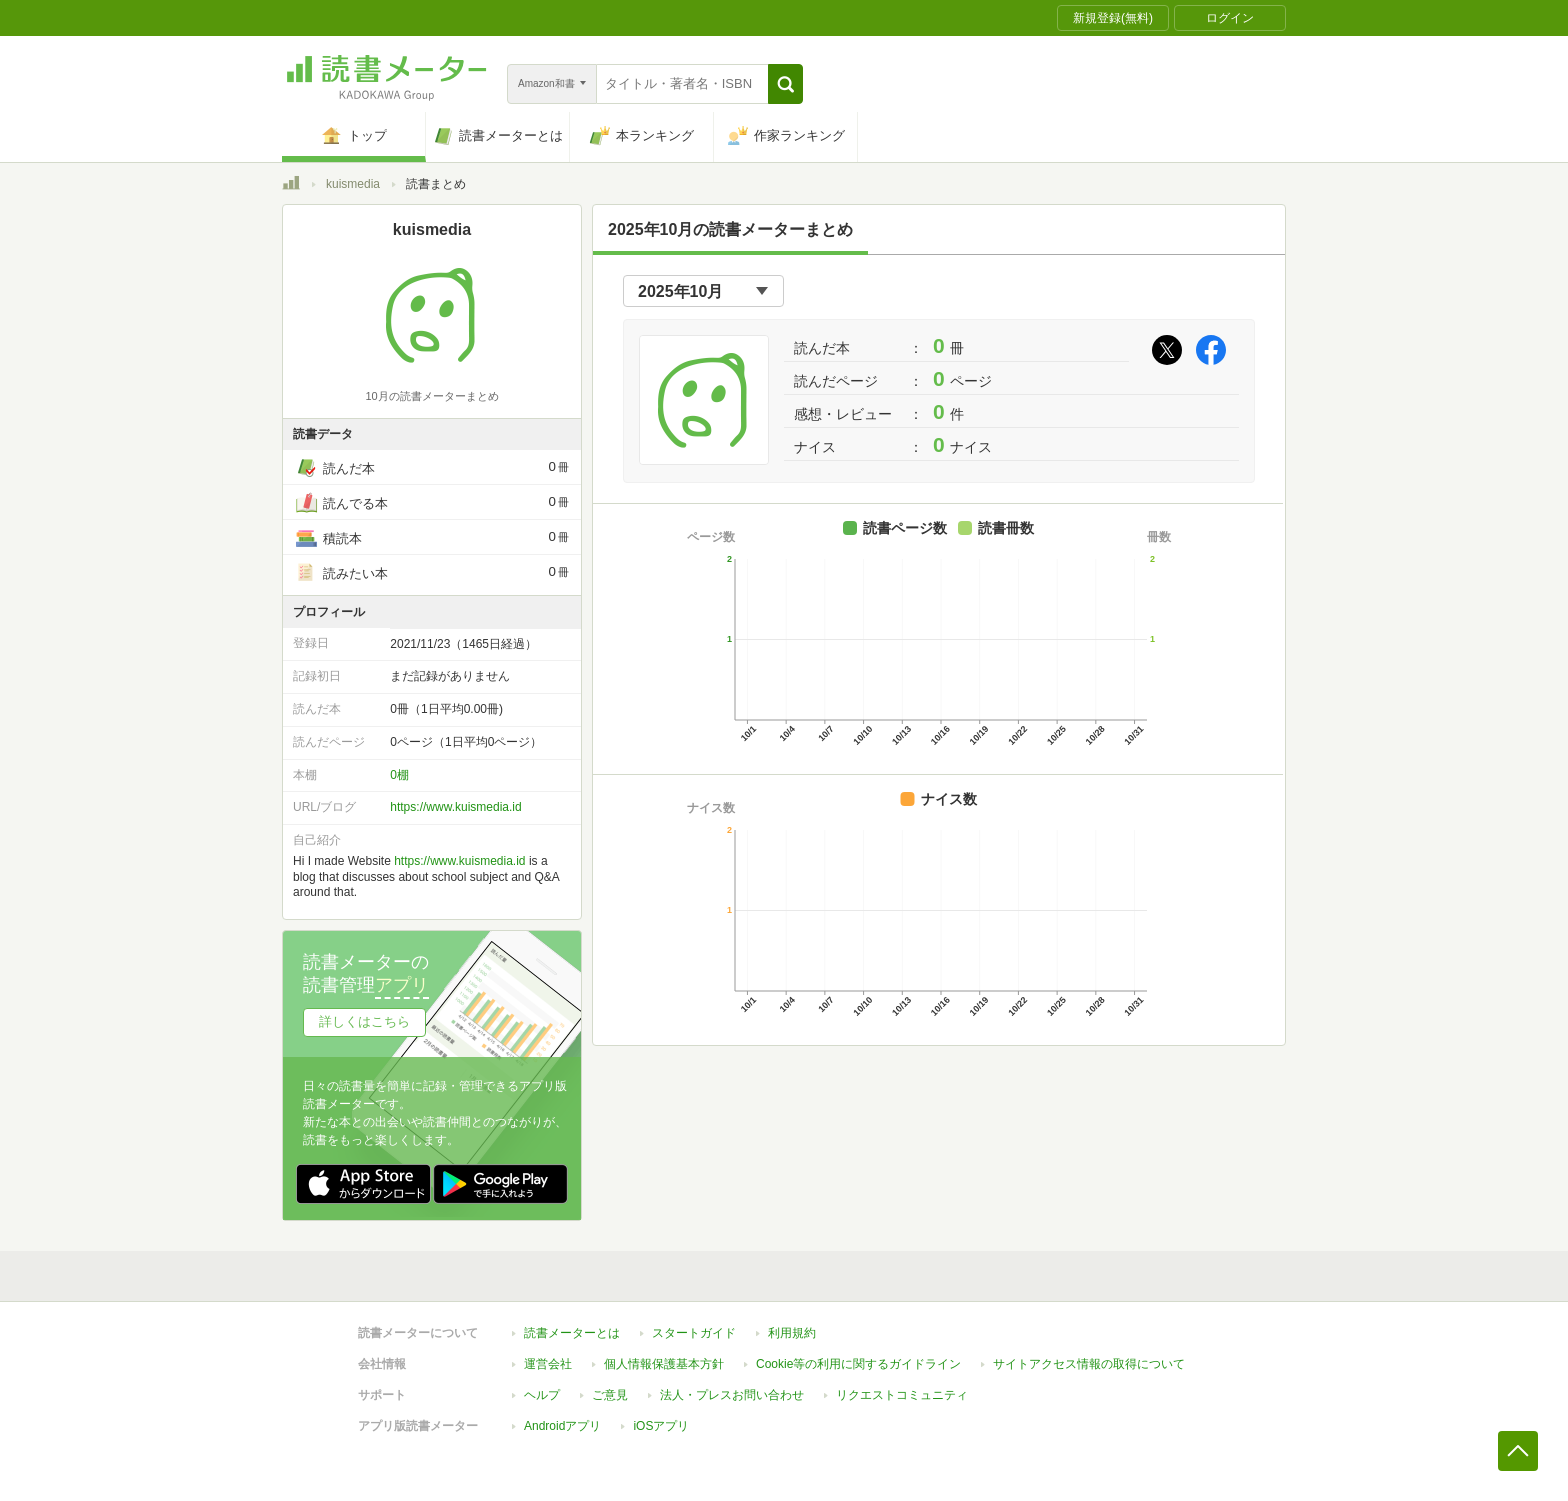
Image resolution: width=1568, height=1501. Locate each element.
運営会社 (548, 1364)
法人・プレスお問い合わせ (732, 1395)
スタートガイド (694, 1333)
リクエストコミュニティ (902, 1395)
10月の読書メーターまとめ (431, 396)
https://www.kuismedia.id (455, 807)
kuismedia (353, 184)
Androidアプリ (562, 1426)
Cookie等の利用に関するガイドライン (858, 1364)
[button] (785, 84)
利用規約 (792, 1333)
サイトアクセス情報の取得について (1089, 1364)
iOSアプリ (661, 1426)
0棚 (399, 775)
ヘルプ (542, 1395)
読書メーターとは (572, 1333)
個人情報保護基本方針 (664, 1364)
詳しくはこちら (364, 1021)
